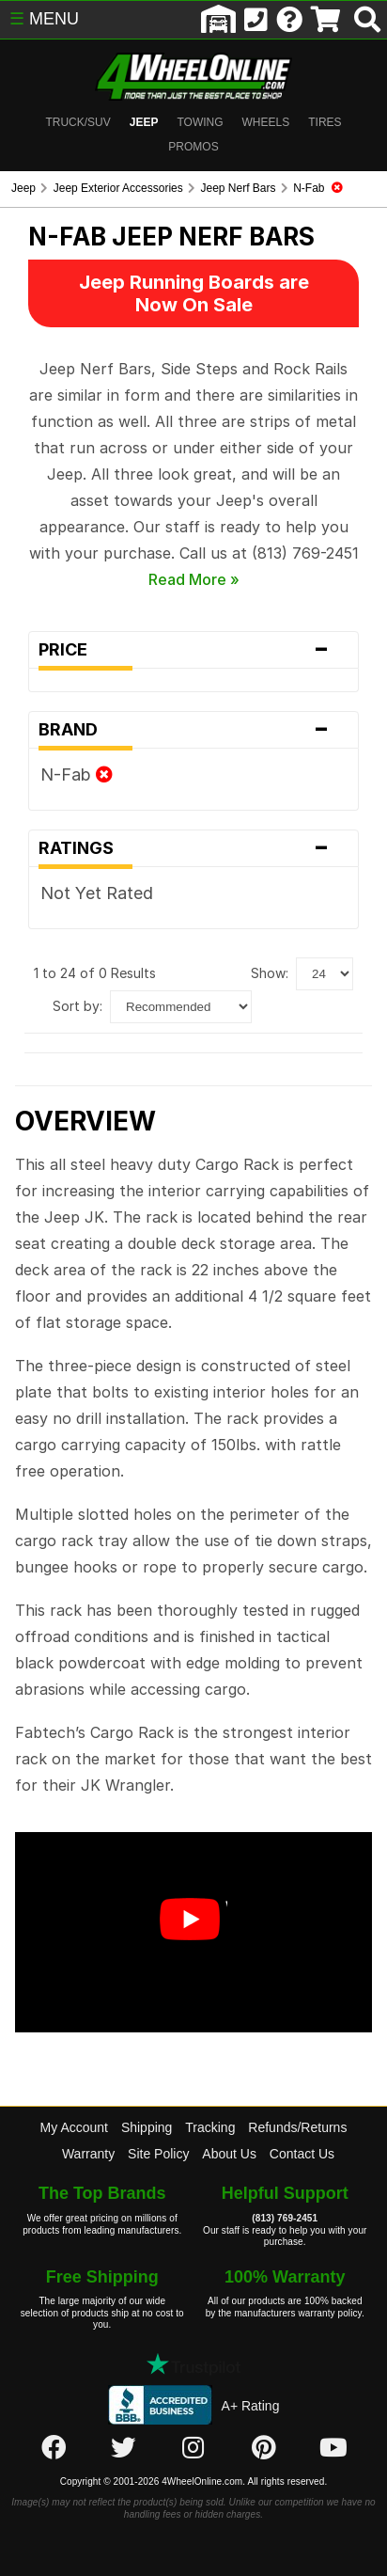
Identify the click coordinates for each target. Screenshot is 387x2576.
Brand (194, 730)
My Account (74, 2127)
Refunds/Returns (297, 2127)
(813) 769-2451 (284, 2218)
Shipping (147, 2127)
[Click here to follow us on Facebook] (53, 2448)
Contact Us (302, 2153)
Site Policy (158, 2153)
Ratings (194, 848)
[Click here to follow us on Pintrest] (264, 2448)
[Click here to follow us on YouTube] (333, 2448)
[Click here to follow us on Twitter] (123, 2448)
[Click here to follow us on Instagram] (193, 2448)
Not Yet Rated (96, 893)
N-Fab (76, 774)
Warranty (88, 2153)
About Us (229, 2153)
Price (194, 650)
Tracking (210, 2127)
